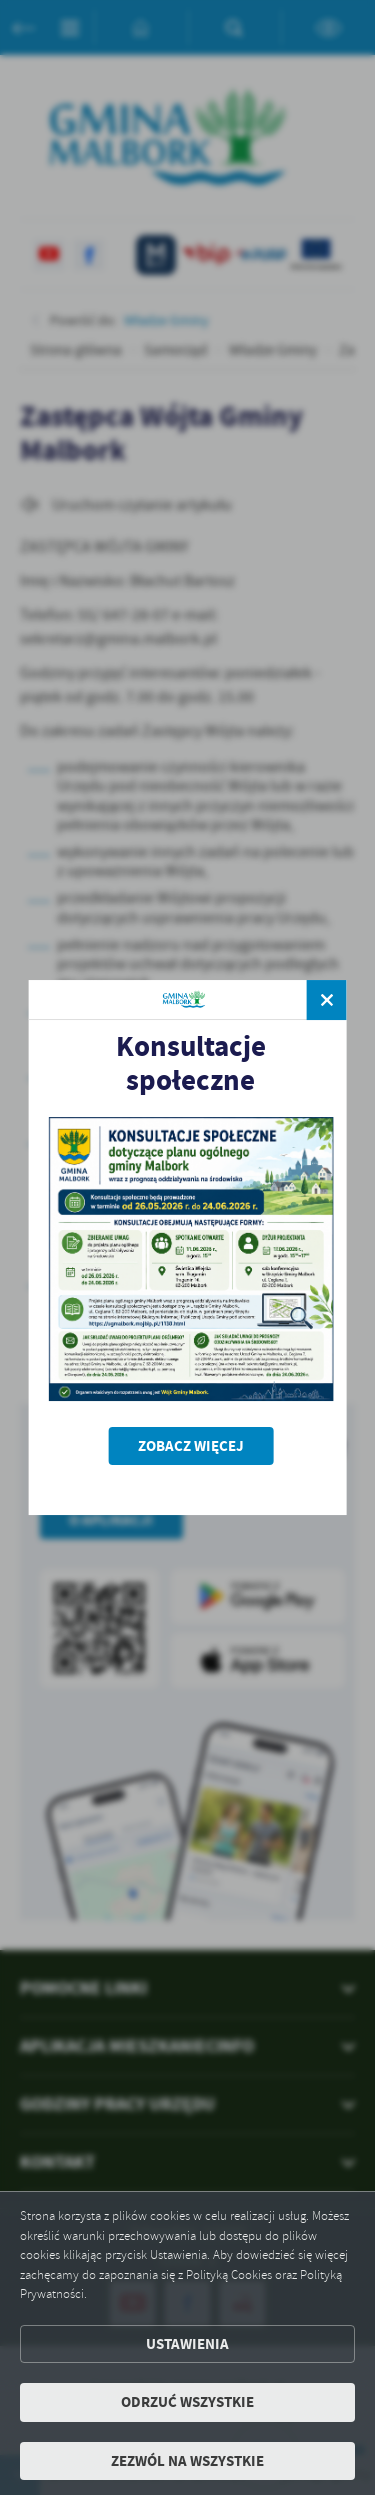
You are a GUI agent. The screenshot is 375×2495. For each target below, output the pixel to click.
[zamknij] (327, 1000)
